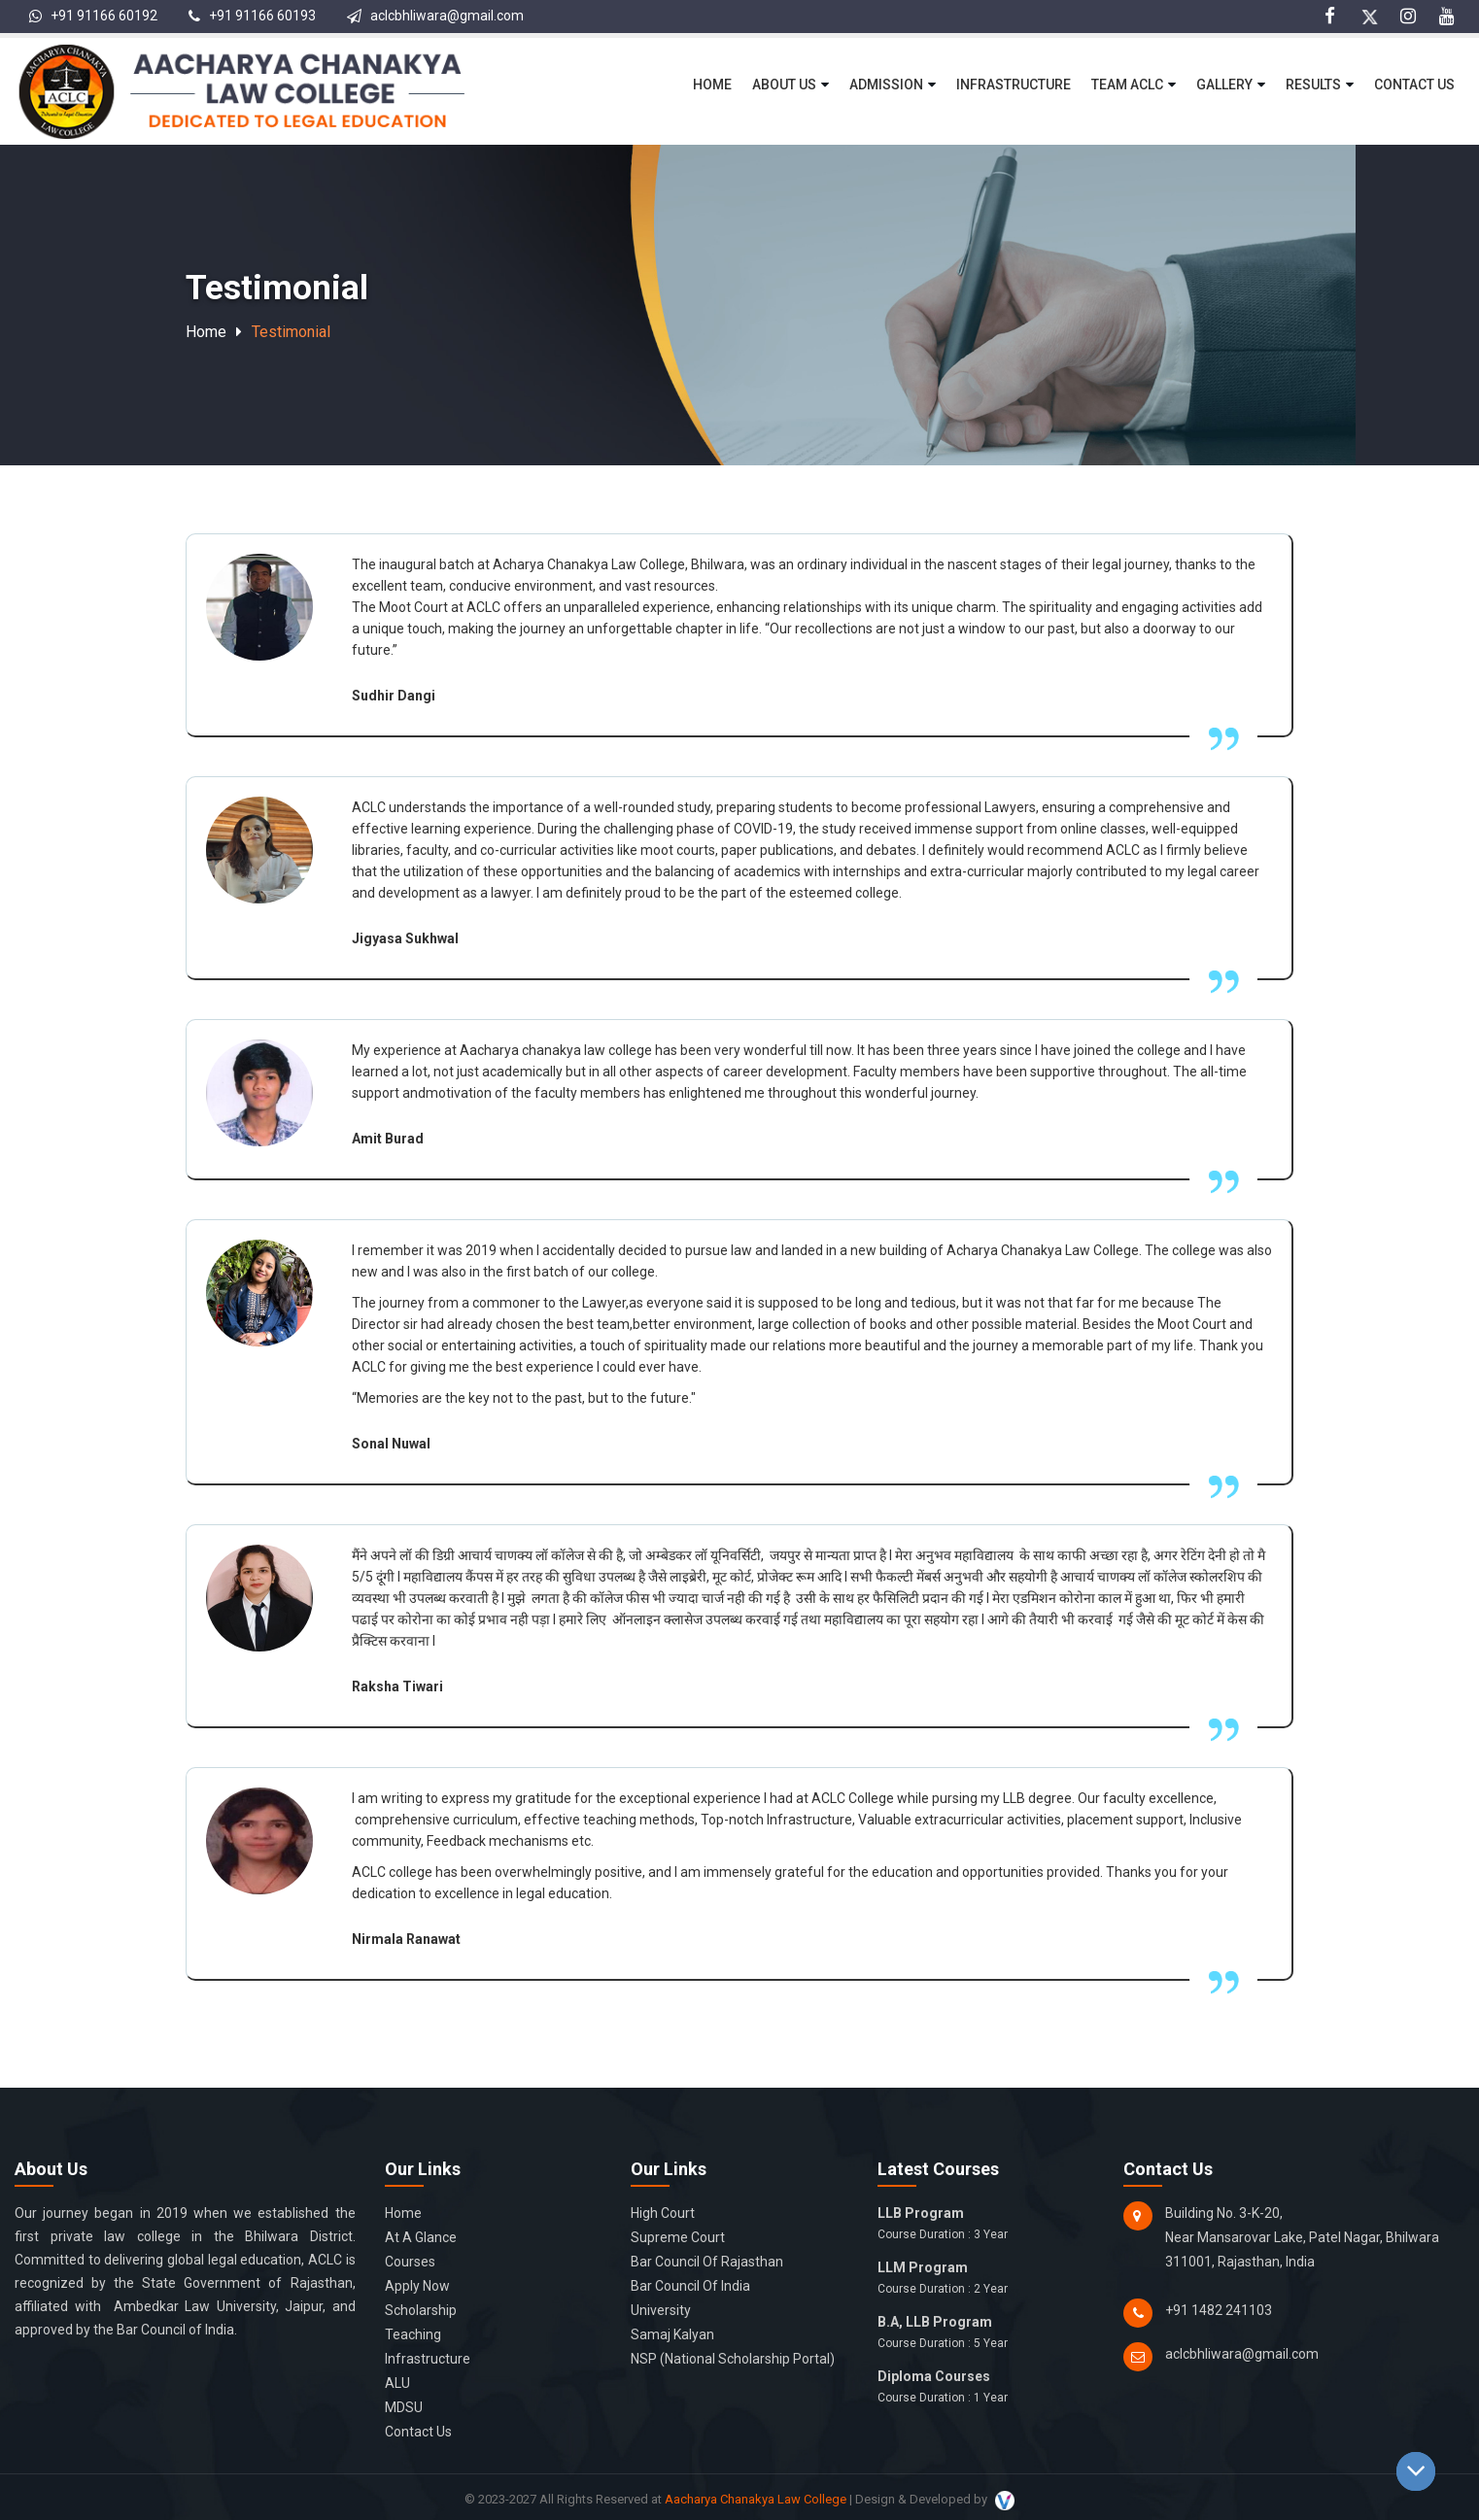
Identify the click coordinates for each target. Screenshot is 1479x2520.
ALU (397, 2383)
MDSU (404, 2407)
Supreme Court (678, 2237)
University (661, 2310)
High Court (663, 2213)
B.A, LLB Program (986, 2333)
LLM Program (986, 2279)
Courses (410, 2261)
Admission (886, 84)
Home (712, 84)
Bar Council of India (690, 2286)
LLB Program (986, 2224)
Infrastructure (1013, 84)
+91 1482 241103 (1218, 2310)
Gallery (1224, 84)
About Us (784, 84)
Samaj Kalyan (672, 2334)
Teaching (413, 2334)
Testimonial (291, 332)
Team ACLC (1127, 84)
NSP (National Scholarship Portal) (733, 2359)
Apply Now (417, 2286)
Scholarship (421, 2310)
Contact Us (1414, 84)
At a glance (421, 2237)
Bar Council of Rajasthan (707, 2261)
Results (1313, 84)
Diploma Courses (986, 2387)
